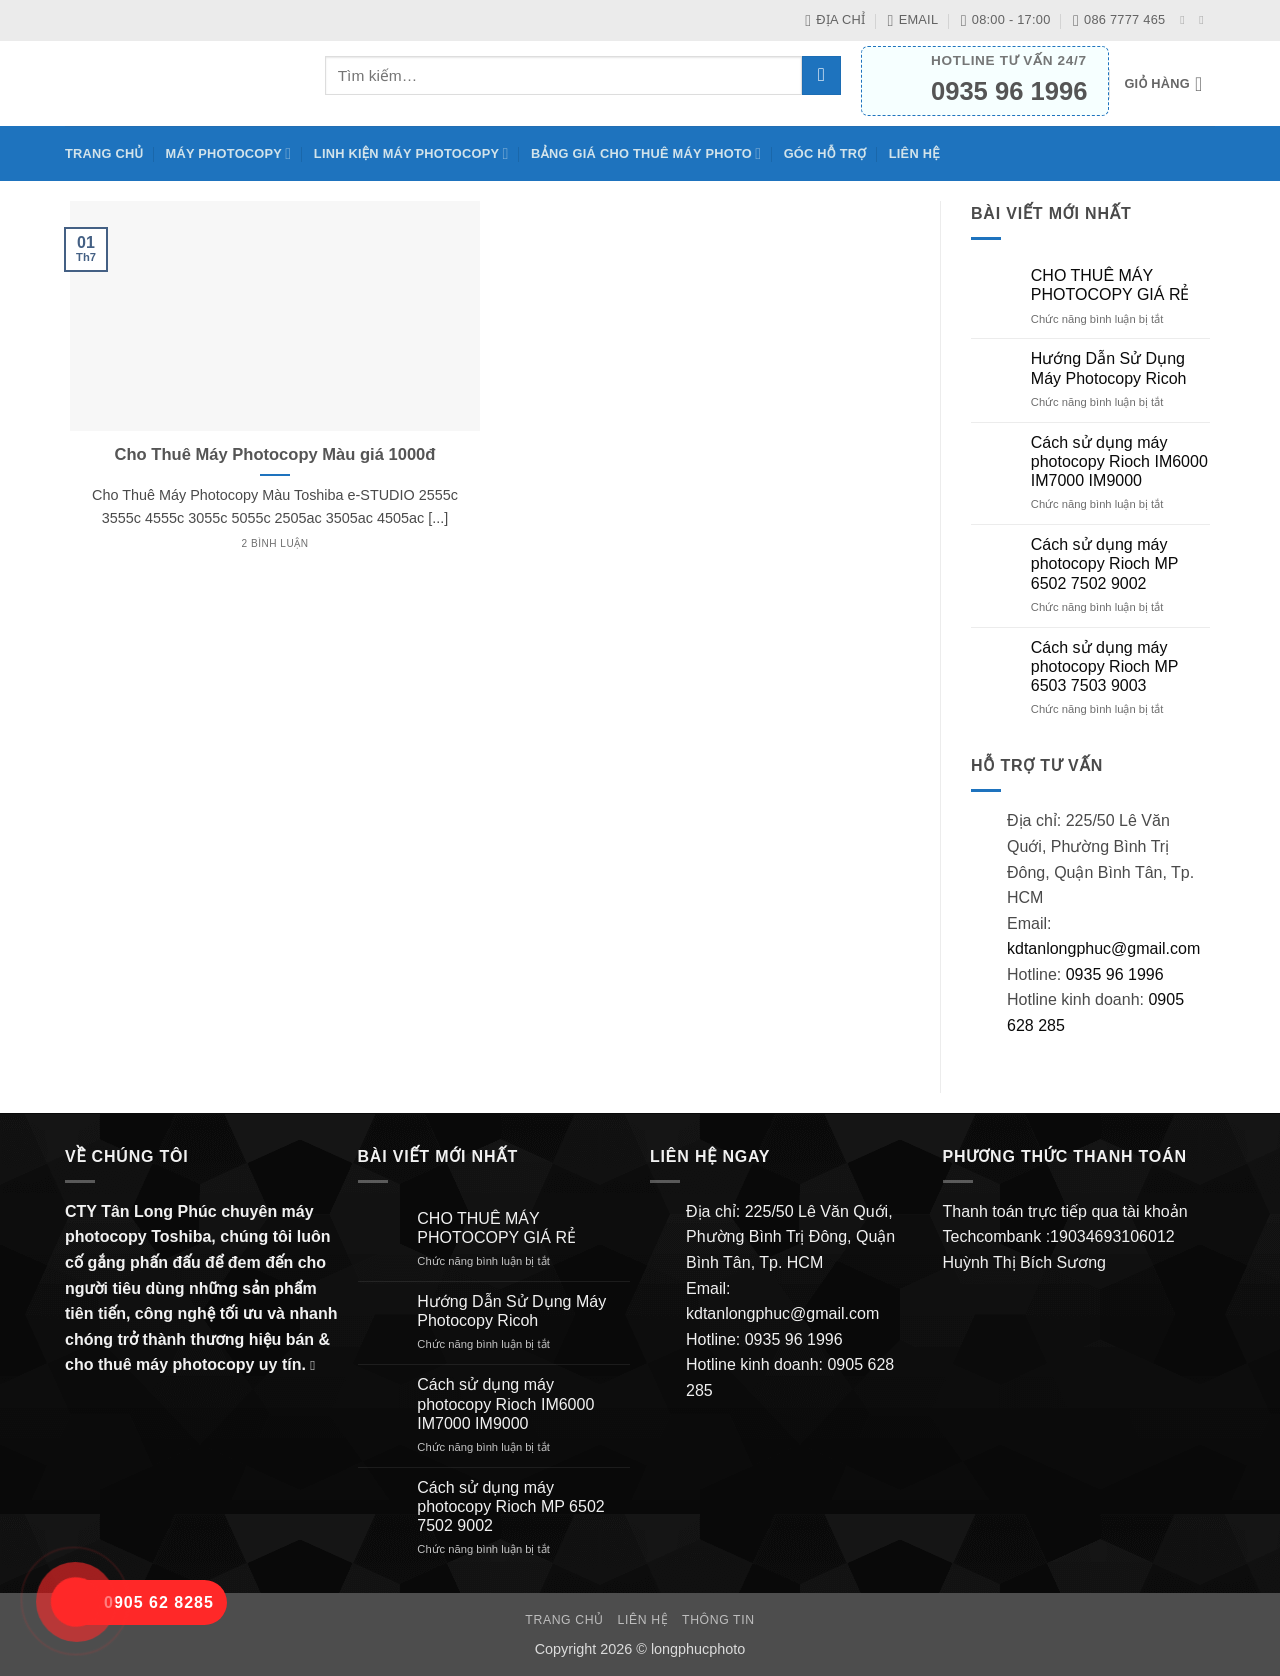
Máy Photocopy (229, 153)
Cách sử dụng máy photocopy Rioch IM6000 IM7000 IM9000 (1119, 461)
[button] (1169, 84)
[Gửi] (821, 75)
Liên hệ (914, 153)
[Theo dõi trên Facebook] (1186, 20)
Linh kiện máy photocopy (411, 153)
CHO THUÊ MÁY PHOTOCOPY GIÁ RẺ (1110, 285)
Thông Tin (718, 1620)
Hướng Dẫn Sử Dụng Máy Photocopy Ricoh (1109, 368)
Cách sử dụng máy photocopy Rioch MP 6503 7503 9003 (1104, 666)
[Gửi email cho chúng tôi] (1205, 20)
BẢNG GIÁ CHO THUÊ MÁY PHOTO (646, 153)
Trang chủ (104, 153)
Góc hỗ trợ (825, 153)
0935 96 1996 (1115, 974)
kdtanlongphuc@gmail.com (1103, 948)
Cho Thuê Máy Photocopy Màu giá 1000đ (275, 454)
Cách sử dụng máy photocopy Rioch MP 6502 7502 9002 (1104, 563)
